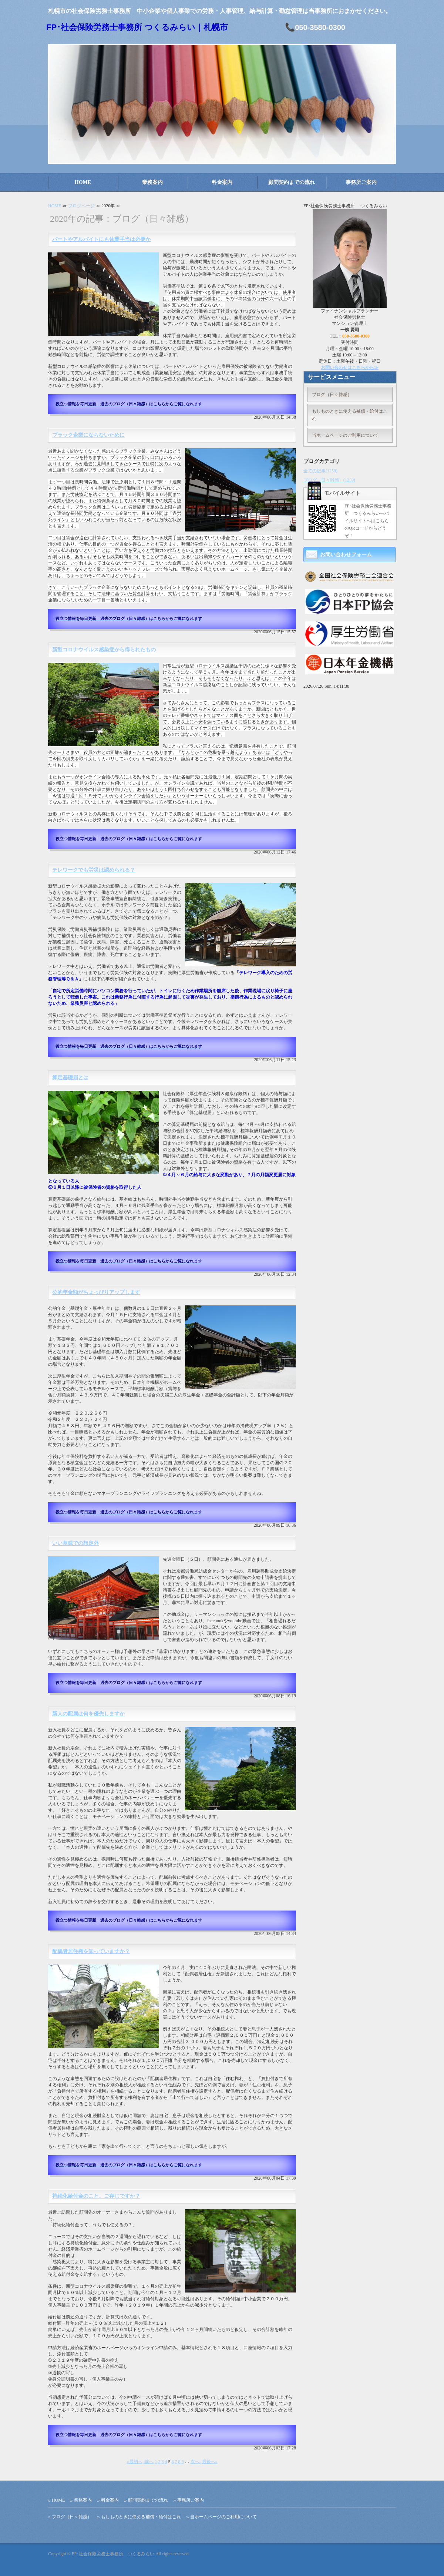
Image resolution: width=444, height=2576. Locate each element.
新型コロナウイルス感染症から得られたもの (104, 650)
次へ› (196, 2461)
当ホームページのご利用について (345, 435)
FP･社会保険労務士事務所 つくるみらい (113, 2553)
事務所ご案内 (361, 182)
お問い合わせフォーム (346, 554)
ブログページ (81, 205)
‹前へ (149, 2461)
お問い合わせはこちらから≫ (350, 367)
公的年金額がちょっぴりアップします (96, 1292)
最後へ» (210, 2461)
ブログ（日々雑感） (332, 394)
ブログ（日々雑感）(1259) (329, 480)
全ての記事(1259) (320, 470)
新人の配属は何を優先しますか (88, 1714)
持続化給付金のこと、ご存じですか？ (96, 2196)
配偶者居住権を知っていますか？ (91, 1951)
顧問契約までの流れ (291, 182)
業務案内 (152, 182)
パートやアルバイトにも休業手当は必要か (101, 239)
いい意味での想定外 (75, 1543)
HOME (83, 182)
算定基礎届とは (70, 1077)
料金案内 (222, 182)
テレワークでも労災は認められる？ (93, 870)
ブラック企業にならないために (88, 435)
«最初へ (134, 2461)
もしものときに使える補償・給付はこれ (349, 415)
